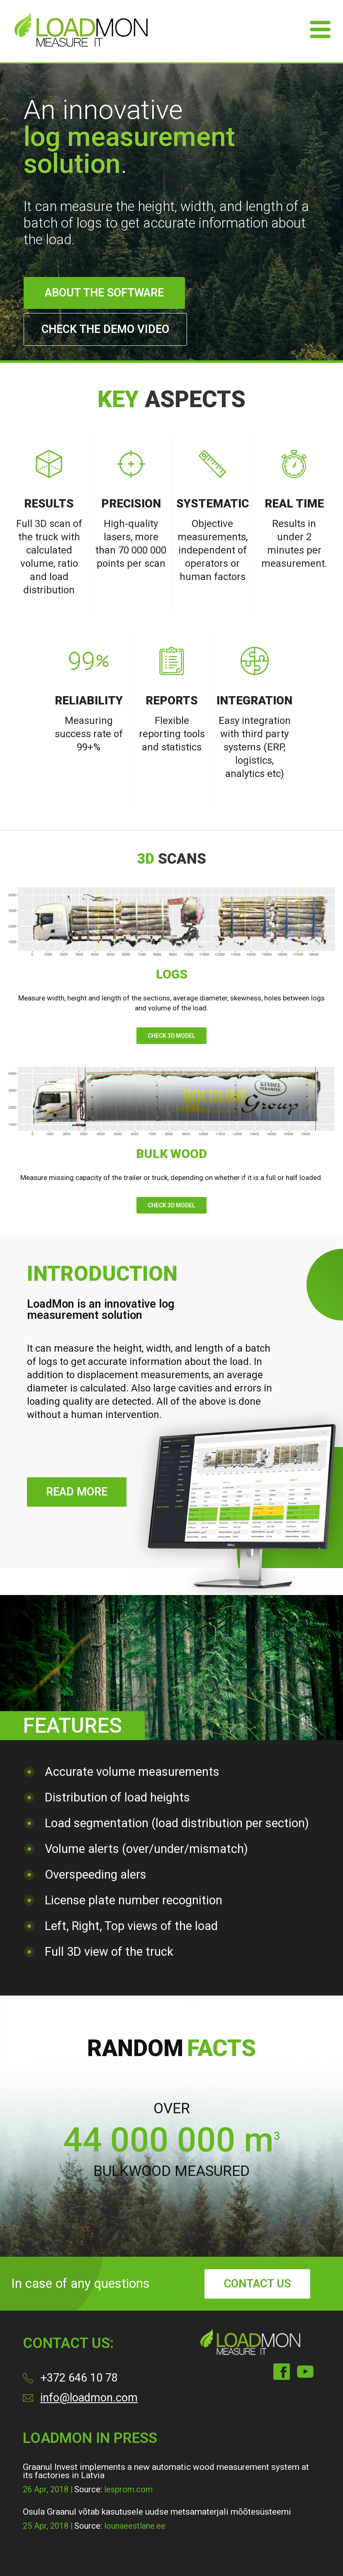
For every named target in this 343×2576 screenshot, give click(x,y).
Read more (76, 1491)
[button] (155, 2203)
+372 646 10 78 (79, 2377)
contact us (257, 2283)
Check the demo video (105, 329)
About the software (104, 292)
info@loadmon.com (89, 2397)
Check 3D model (171, 1035)
